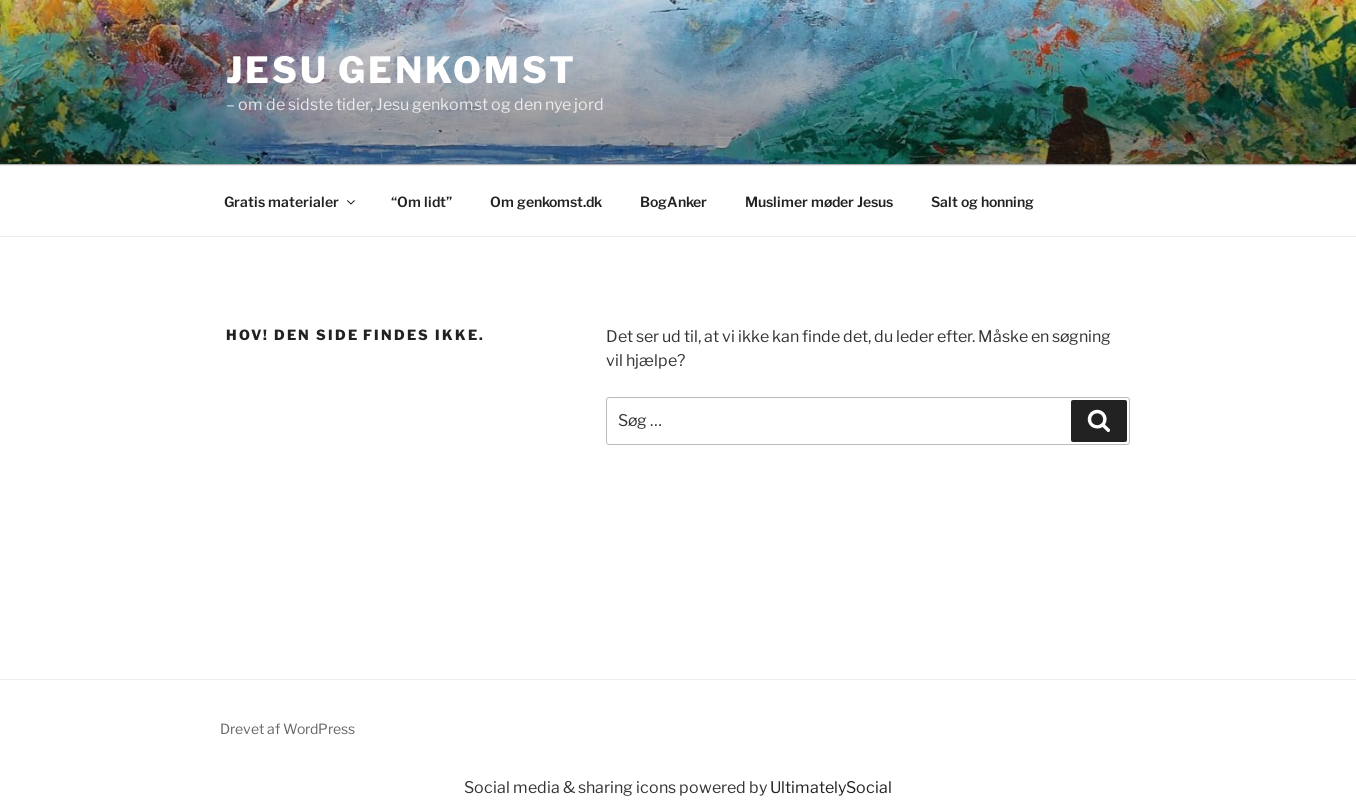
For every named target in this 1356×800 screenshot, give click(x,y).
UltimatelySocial (831, 787)
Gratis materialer (291, 201)
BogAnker (673, 201)
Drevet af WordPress (287, 728)
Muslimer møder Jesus (819, 201)
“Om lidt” (421, 201)
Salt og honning (982, 201)
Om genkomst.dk (546, 201)
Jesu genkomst (401, 70)
